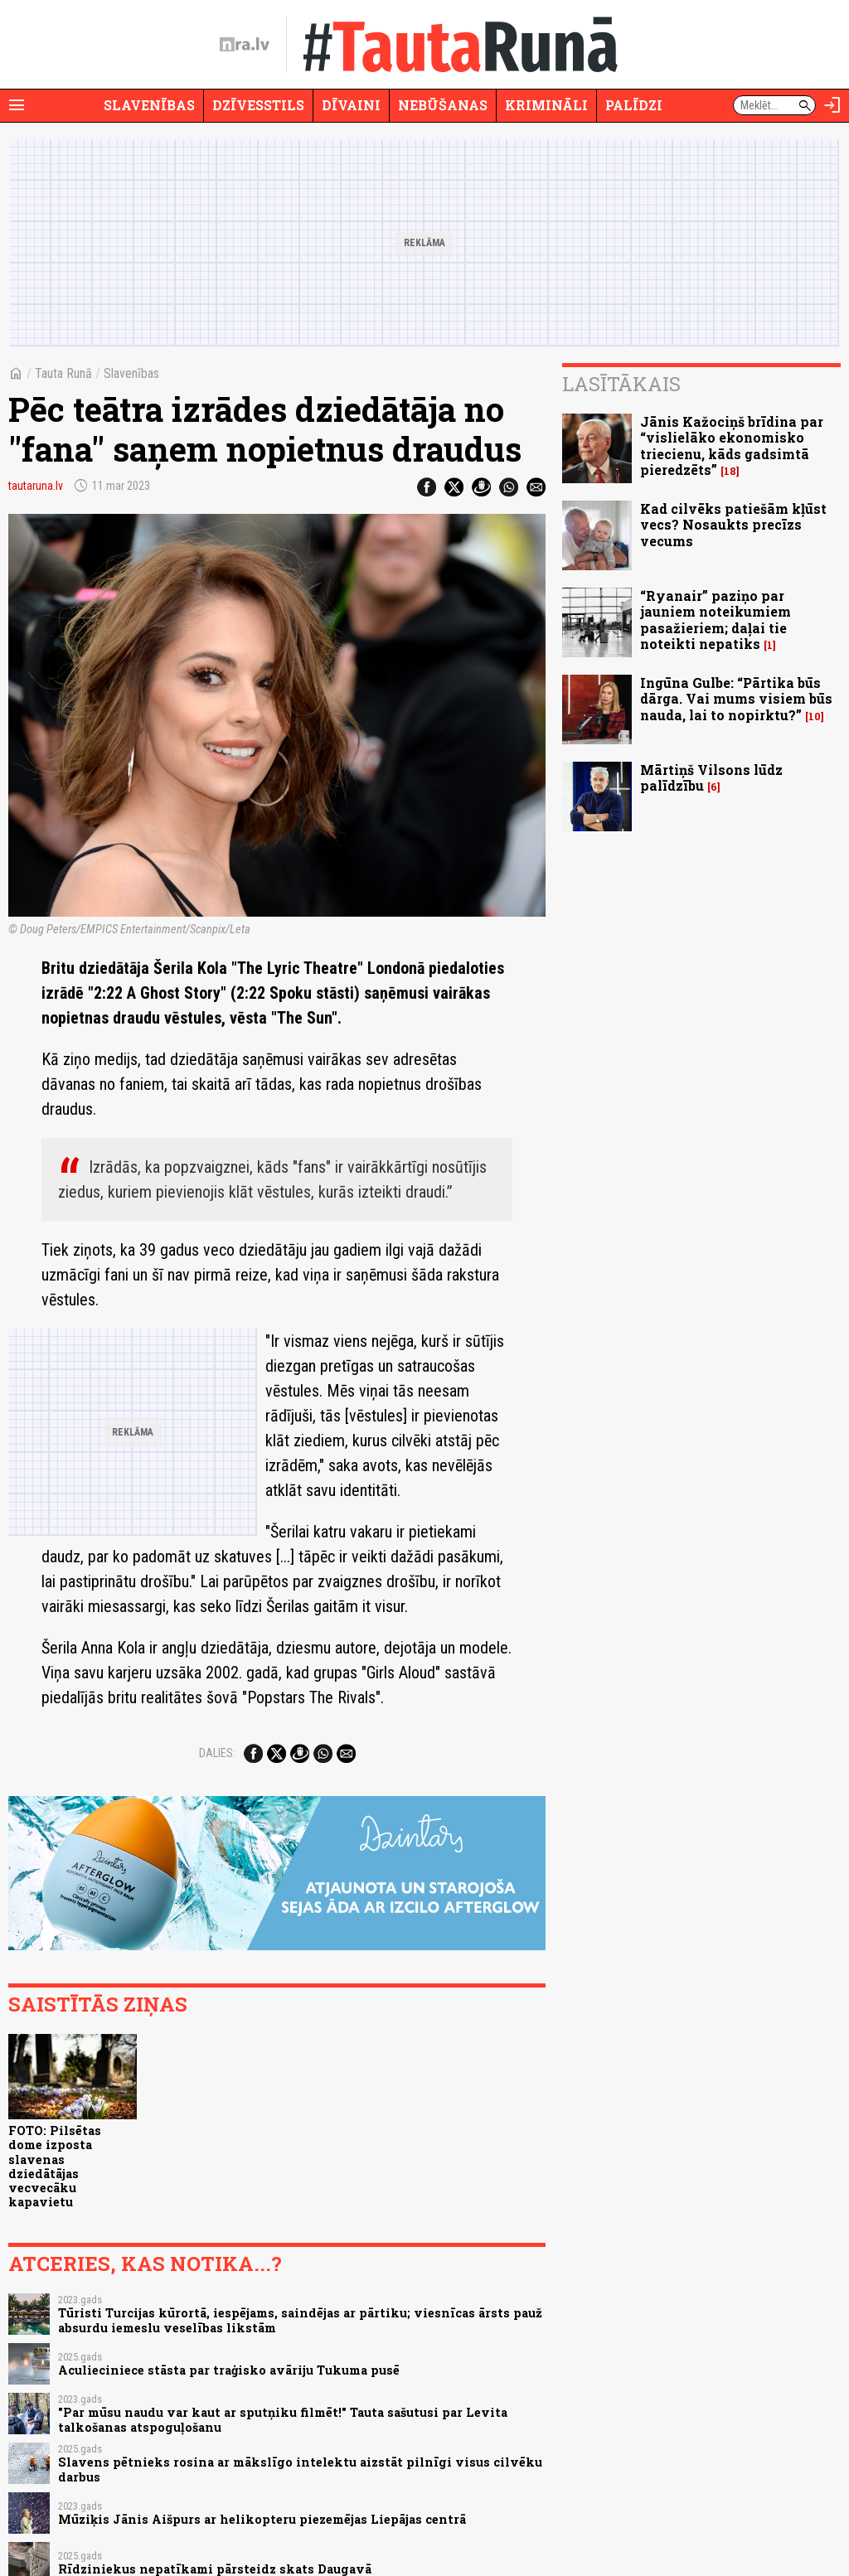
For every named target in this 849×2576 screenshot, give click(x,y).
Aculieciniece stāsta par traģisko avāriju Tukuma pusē (229, 2370)
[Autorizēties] (832, 105)
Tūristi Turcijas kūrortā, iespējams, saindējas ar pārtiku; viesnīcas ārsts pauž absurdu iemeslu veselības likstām (300, 2320)
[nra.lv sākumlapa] (244, 44)
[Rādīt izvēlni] (16, 105)
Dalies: (217, 1753)
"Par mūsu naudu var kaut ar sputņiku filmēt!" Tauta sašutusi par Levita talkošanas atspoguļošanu (282, 2419)
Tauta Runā (63, 373)
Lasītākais (621, 383)
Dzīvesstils (258, 105)
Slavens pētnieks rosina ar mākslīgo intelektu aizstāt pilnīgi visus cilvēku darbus (300, 2469)
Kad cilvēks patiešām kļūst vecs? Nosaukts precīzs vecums (733, 524)
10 (814, 716)
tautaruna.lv (35, 485)
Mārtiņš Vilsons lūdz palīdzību (711, 777)
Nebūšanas (443, 105)
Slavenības (149, 105)
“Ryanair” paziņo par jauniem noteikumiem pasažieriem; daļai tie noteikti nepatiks (715, 619)
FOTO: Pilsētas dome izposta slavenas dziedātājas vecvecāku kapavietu (54, 2166)
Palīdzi (633, 105)
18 (730, 471)
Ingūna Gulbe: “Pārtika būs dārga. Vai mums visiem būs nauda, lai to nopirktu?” (736, 698)
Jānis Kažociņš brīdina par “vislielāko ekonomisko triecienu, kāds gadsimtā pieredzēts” (731, 445)
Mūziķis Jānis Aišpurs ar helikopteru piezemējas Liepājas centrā (262, 2519)
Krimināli (546, 105)
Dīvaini (351, 105)
